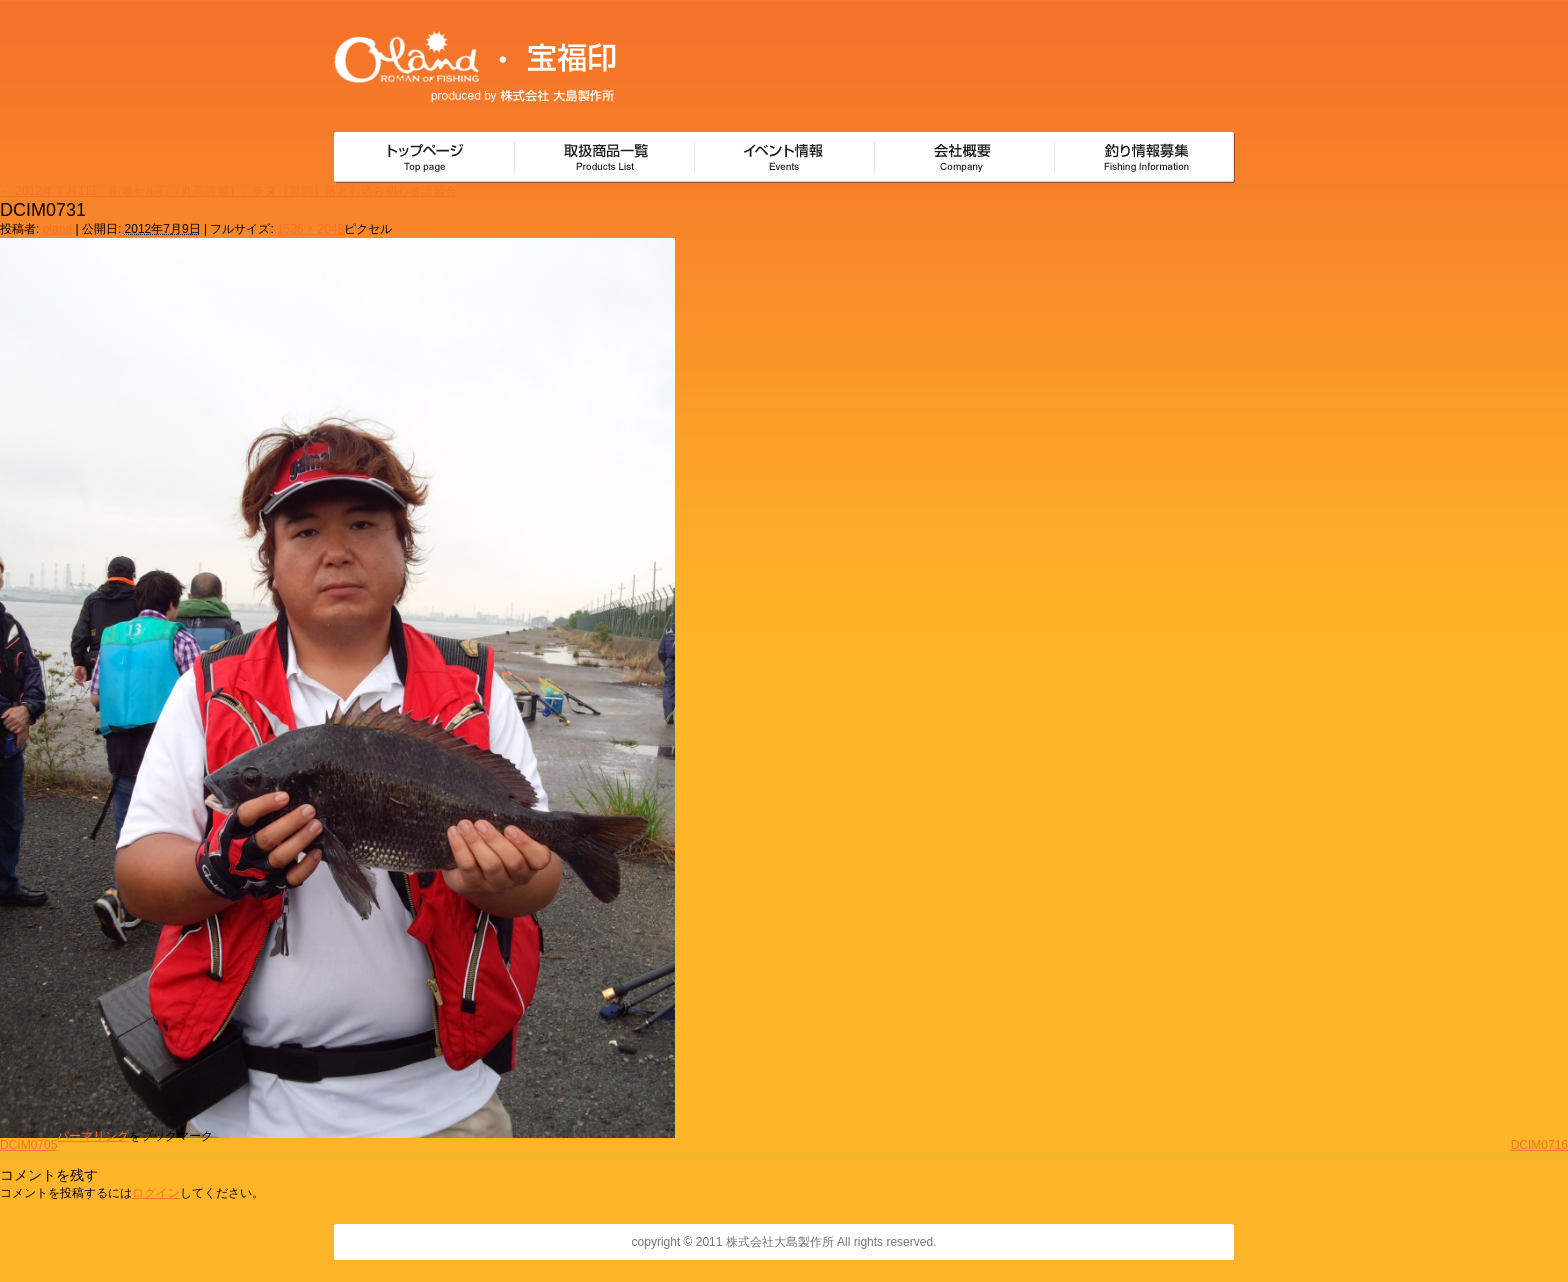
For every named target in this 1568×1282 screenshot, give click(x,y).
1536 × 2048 (310, 229)
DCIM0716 (1539, 1145)
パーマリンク (93, 1136)
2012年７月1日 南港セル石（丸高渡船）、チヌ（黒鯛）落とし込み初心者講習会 (228, 191)
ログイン (156, 1193)
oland (57, 229)
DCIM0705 (28, 1145)
